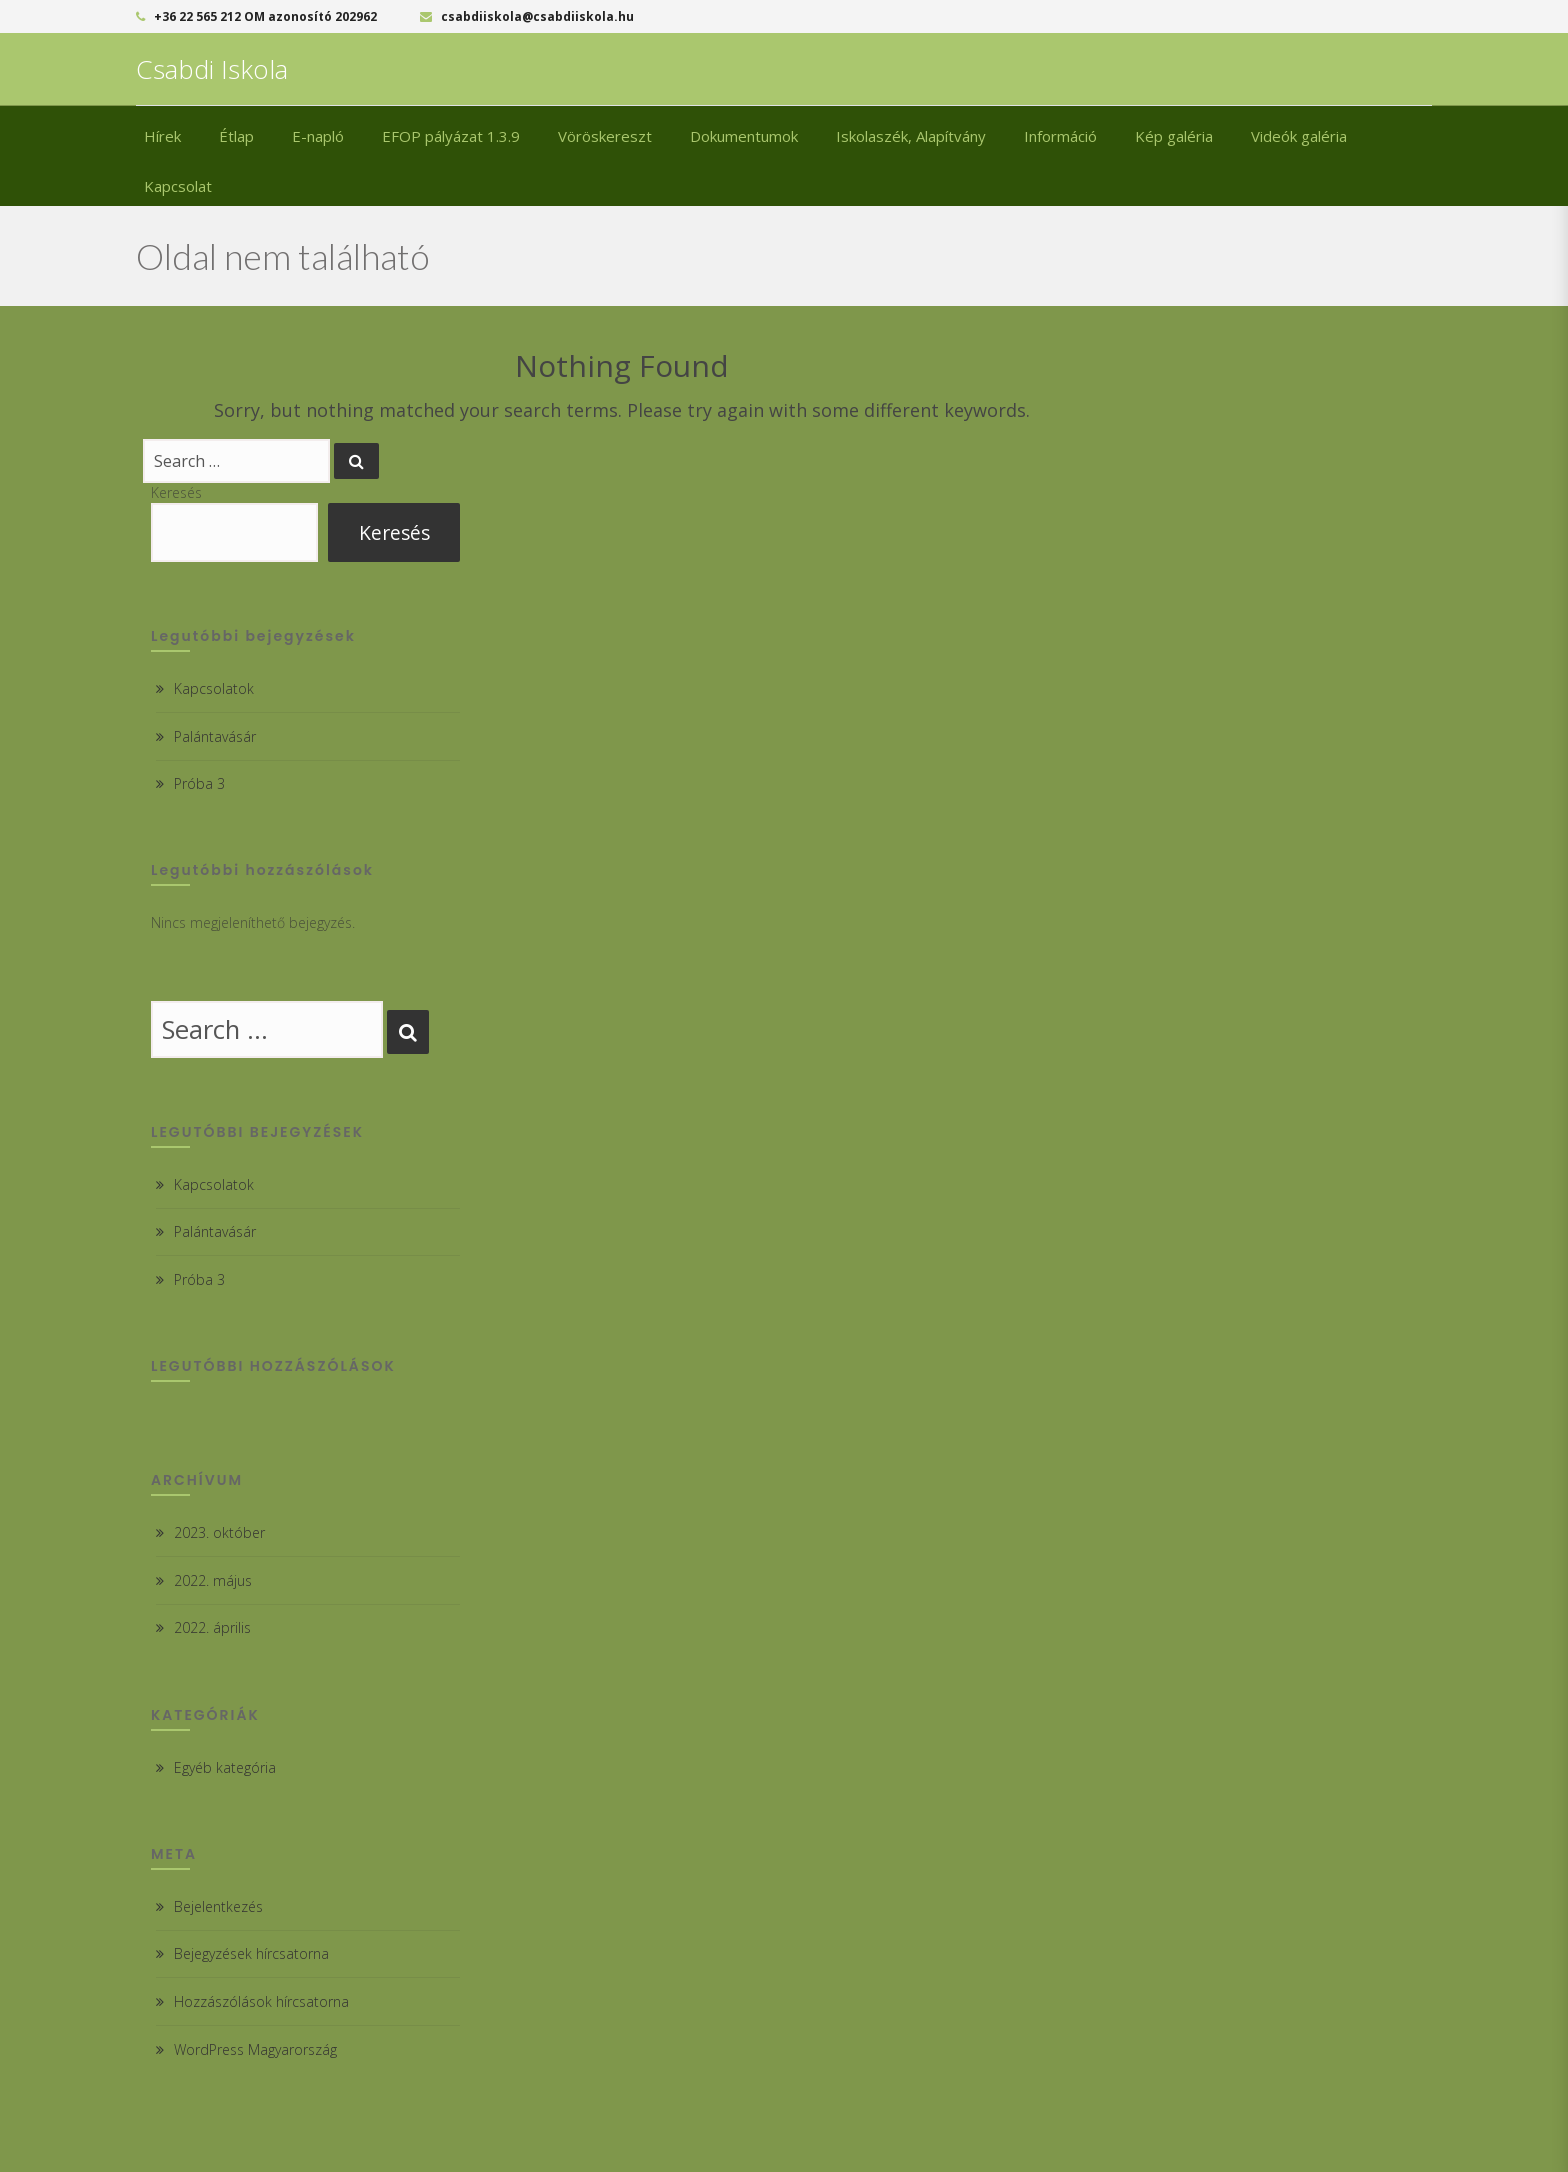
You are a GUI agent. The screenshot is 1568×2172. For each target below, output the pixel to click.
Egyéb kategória (225, 1767)
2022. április (212, 1627)
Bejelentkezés (218, 1906)
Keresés (176, 492)
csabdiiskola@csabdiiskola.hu (527, 16)
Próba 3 (199, 783)
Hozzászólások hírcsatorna (261, 2001)
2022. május (213, 1580)
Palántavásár (215, 736)
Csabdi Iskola (212, 69)
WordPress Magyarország (255, 2049)
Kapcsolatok (214, 688)
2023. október (219, 1532)
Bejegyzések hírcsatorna (251, 1953)
